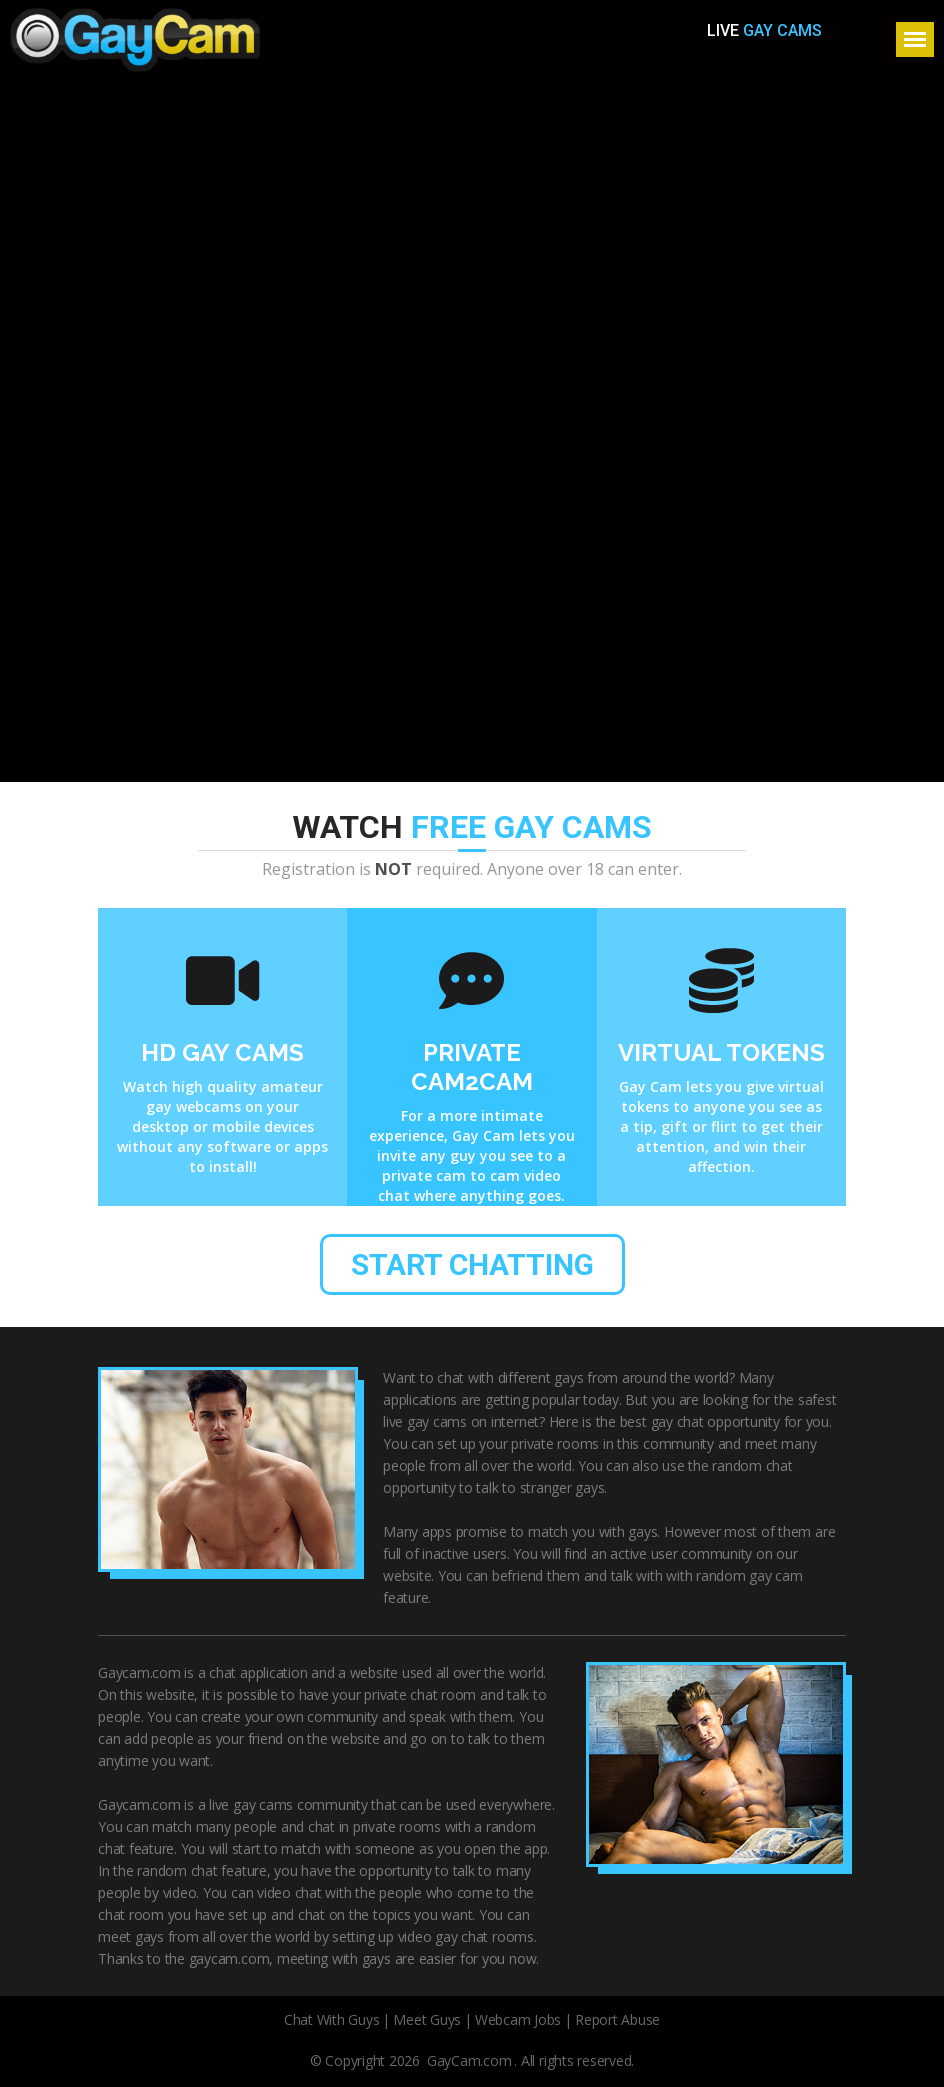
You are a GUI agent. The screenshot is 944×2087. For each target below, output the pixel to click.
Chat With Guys (332, 2019)
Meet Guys (427, 2019)
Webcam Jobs (518, 2019)
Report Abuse (617, 2019)
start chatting (472, 1264)
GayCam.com (469, 2060)
